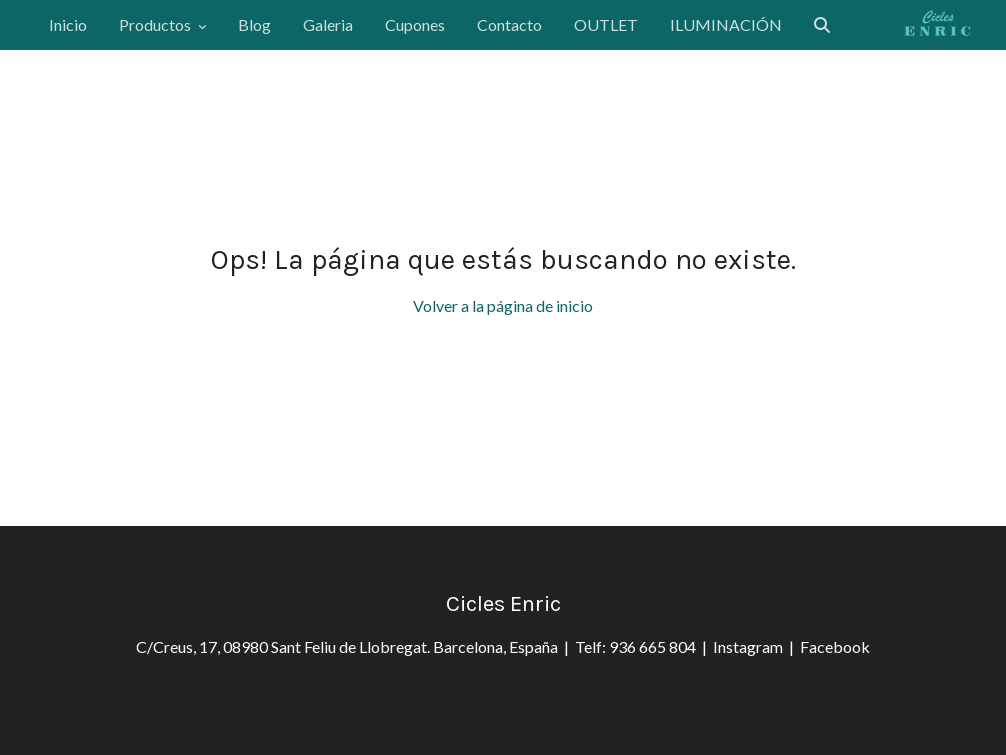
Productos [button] (162, 24)
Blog (254, 24)
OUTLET (606, 24)
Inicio (68, 24)
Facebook (835, 646)
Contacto (509, 24)
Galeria (328, 24)
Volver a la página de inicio (503, 305)
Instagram (751, 646)
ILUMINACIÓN (726, 24)
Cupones (415, 24)
